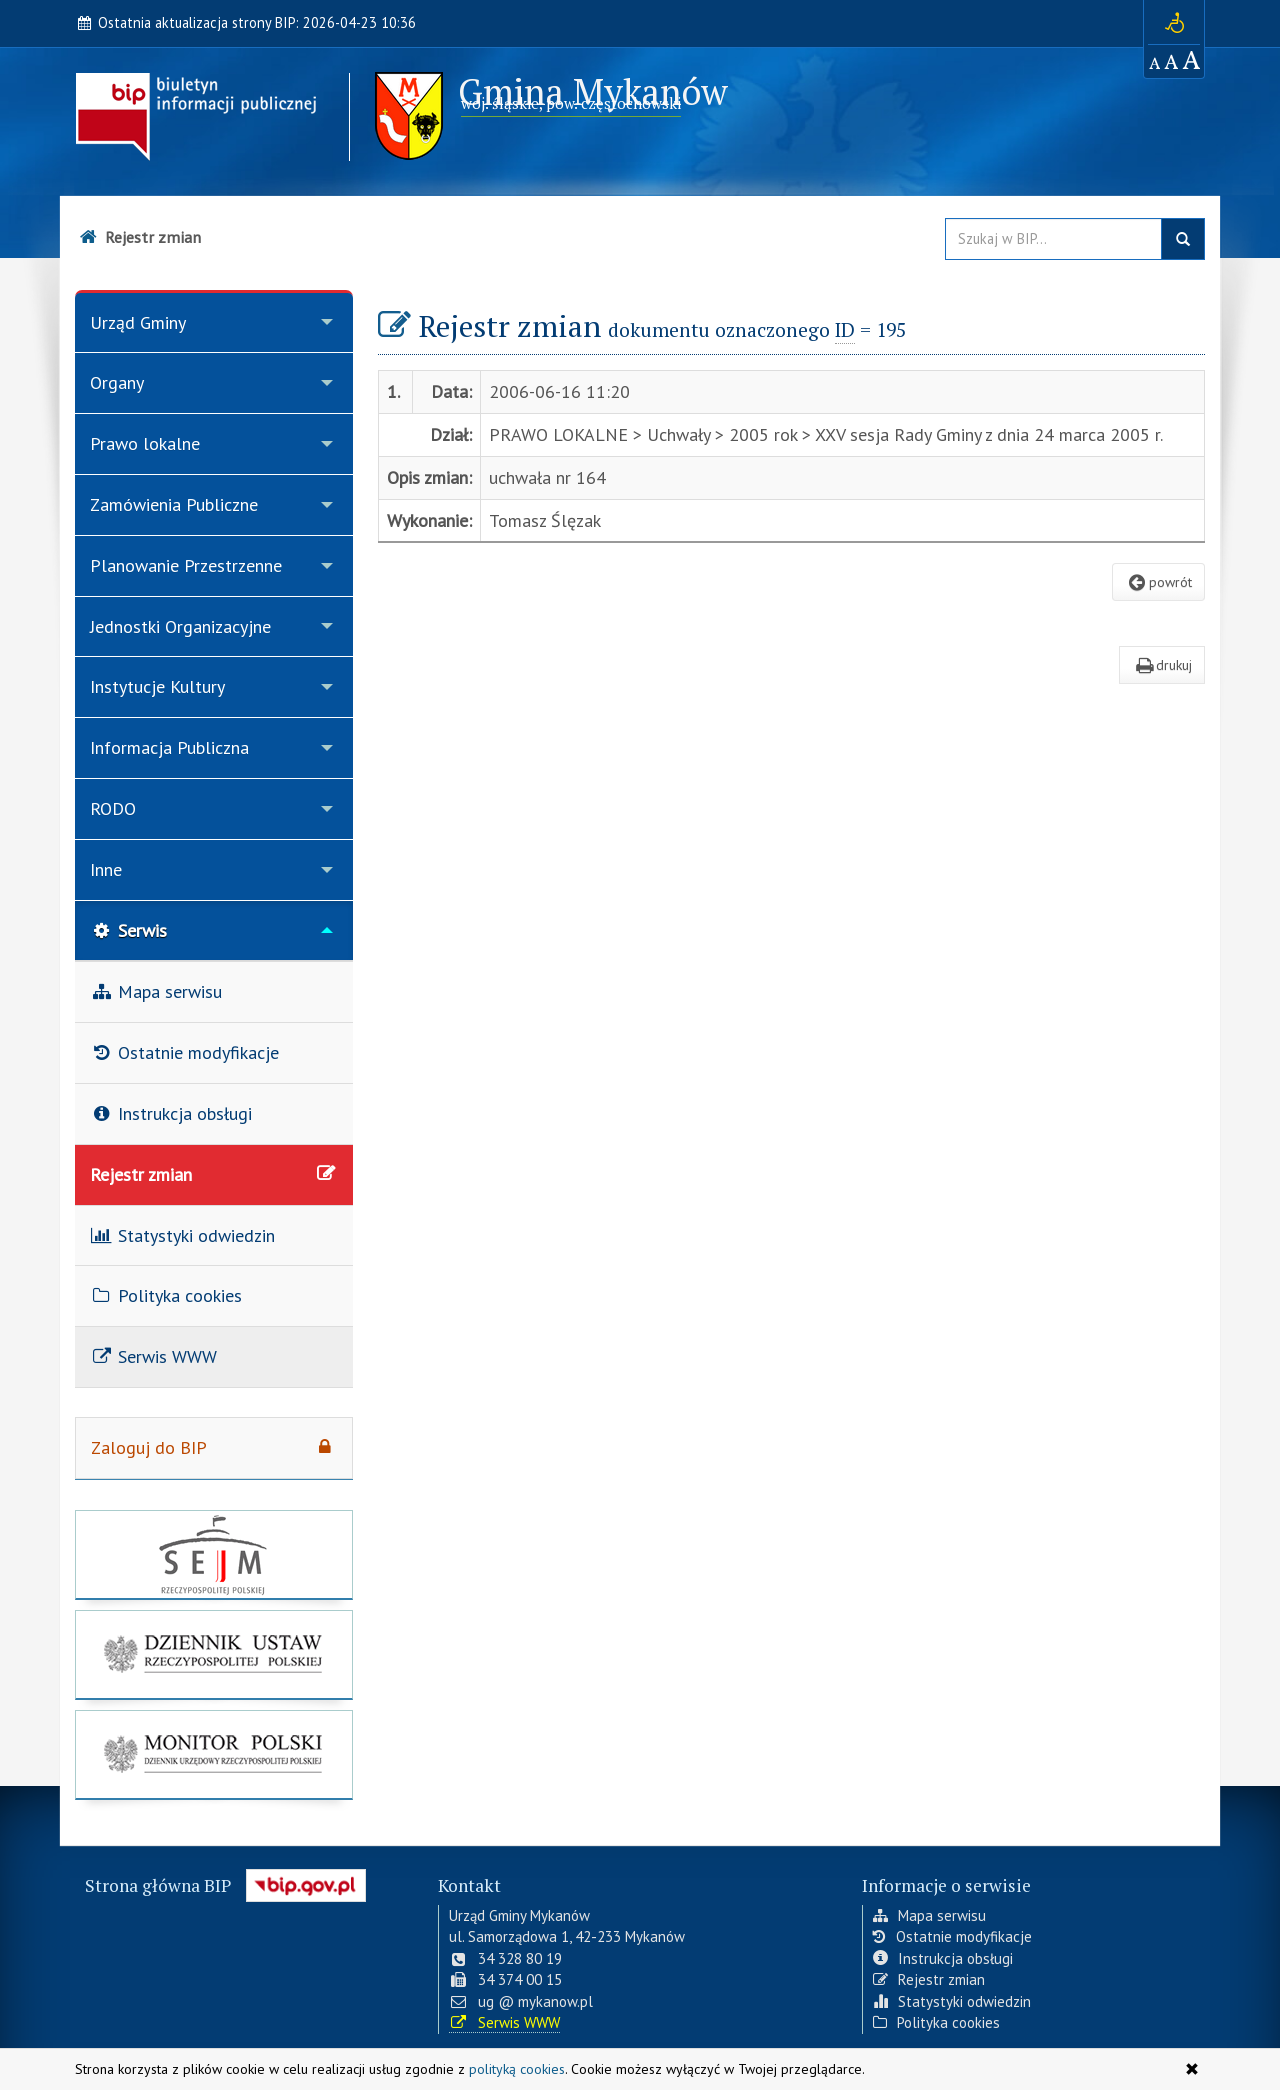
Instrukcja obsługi (943, 1956)
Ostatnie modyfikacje (952, 1935)
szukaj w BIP (1183, 239)
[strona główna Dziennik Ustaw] (214, 1657)
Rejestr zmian (929, 1977)
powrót (1158, 582)
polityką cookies (517, 2069)
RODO (113, 808)
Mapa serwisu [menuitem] (156, 991)
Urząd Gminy (138, 322)
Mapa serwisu (929, 1913)
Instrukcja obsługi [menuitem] (171, 1113)
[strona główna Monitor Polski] (214, 1757)
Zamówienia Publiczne (174, 504)
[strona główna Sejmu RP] (214, 1557)
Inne (106, 869)
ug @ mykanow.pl (521, 1999)
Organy (117, 382)
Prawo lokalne (145, 443)
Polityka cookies (936, 2020)
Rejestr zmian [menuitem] (214, 1174)
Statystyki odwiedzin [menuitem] (182, 1235)
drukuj (1162, 665)
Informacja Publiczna (169, 747)
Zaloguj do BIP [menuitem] (214, 1447)
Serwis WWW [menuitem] (153, 1356)
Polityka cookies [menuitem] (166, 1295)
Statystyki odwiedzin (952, 1999)
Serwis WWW (504, 2020)
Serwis (128, 930)
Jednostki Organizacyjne (180, 626)
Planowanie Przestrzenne (186, 565)
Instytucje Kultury (157, 686)
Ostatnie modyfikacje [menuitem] (184, 1052)
